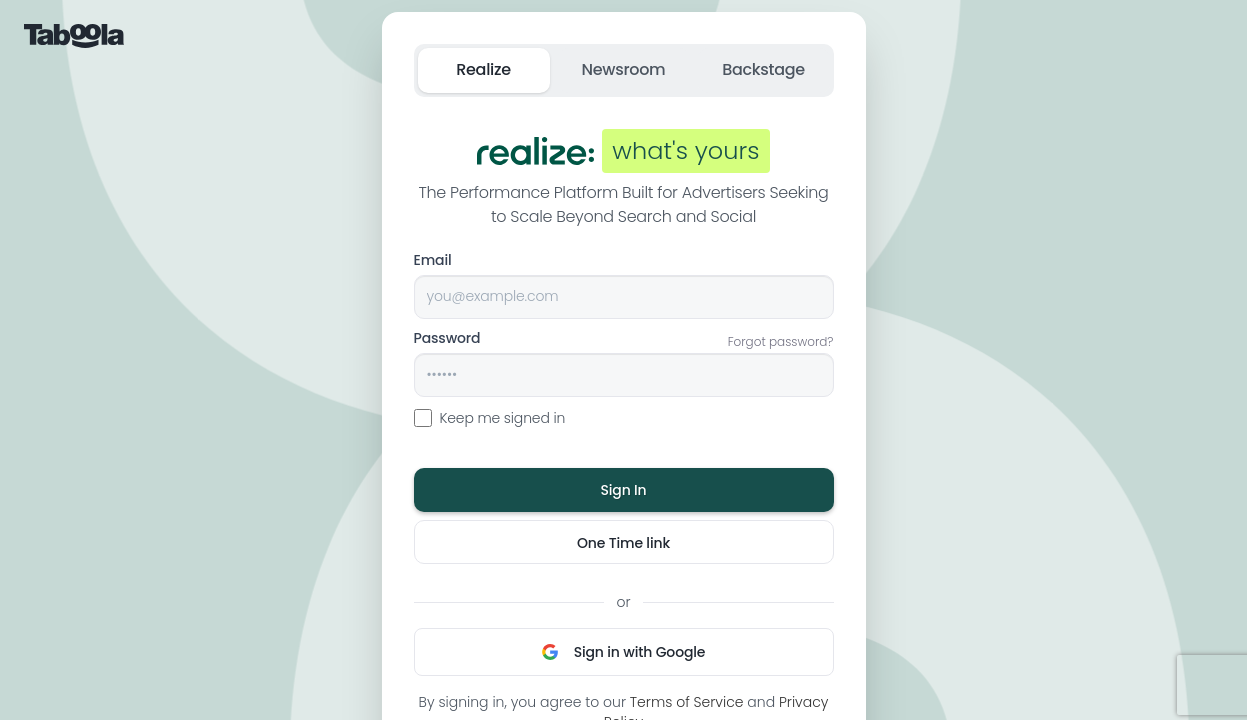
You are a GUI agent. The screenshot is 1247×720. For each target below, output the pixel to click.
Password (447, 338)
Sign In (623, 490)
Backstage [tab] (763, 69)
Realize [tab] (483, 69)
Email (433, 260)
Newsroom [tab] (624, 69)
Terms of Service (687, 702)
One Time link (623, 543)
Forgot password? (781, 341)
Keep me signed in (490, 418)
